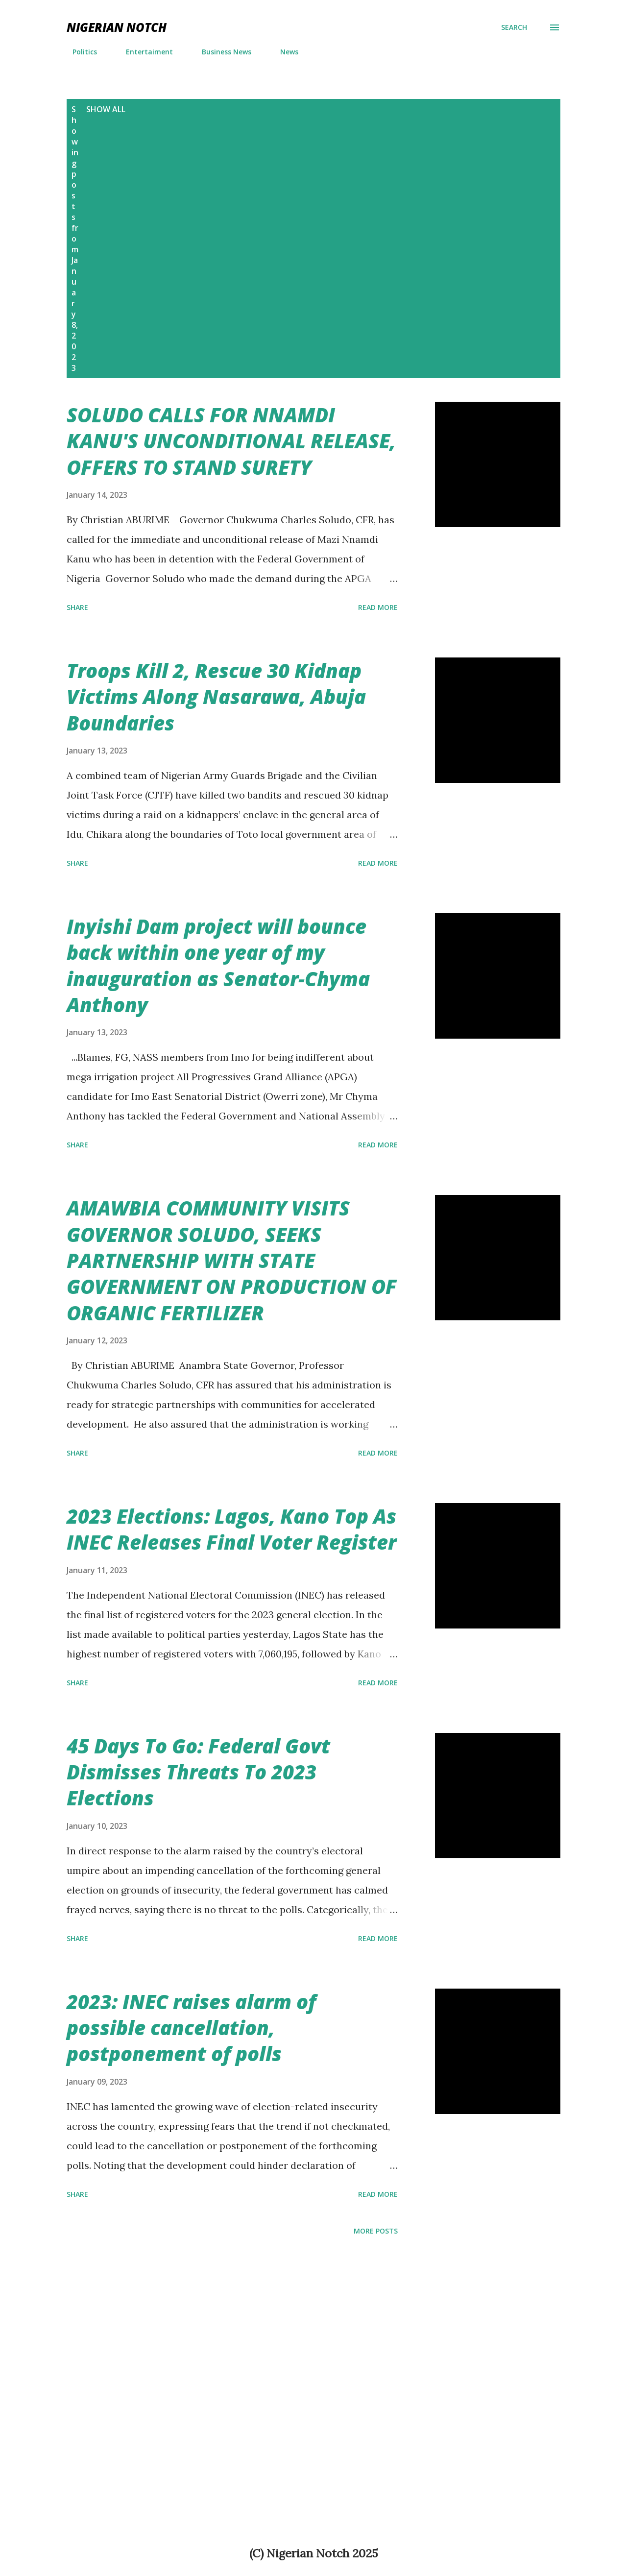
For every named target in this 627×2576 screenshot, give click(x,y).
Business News (220, 51)
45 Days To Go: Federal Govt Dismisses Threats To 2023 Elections (198, 1772)
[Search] (514, 27)
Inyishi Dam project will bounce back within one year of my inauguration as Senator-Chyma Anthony (218, 965)
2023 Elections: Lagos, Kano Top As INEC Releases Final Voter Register (231, 1529)
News (283, 51)
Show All (105, 109)
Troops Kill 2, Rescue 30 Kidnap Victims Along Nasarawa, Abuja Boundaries (216, 696)
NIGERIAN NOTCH (117, 27)
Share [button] (77, 607)
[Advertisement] (367, 177)
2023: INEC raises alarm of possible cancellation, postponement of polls (191, 2027)
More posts (376, 2231)
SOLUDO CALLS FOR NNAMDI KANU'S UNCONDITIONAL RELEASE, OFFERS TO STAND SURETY (231, 441)
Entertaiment (143, 51)
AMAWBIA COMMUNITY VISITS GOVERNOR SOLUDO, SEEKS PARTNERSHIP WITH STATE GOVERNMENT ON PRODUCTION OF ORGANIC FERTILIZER (232, 1260)
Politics (79, 51)
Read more (378, 607)
